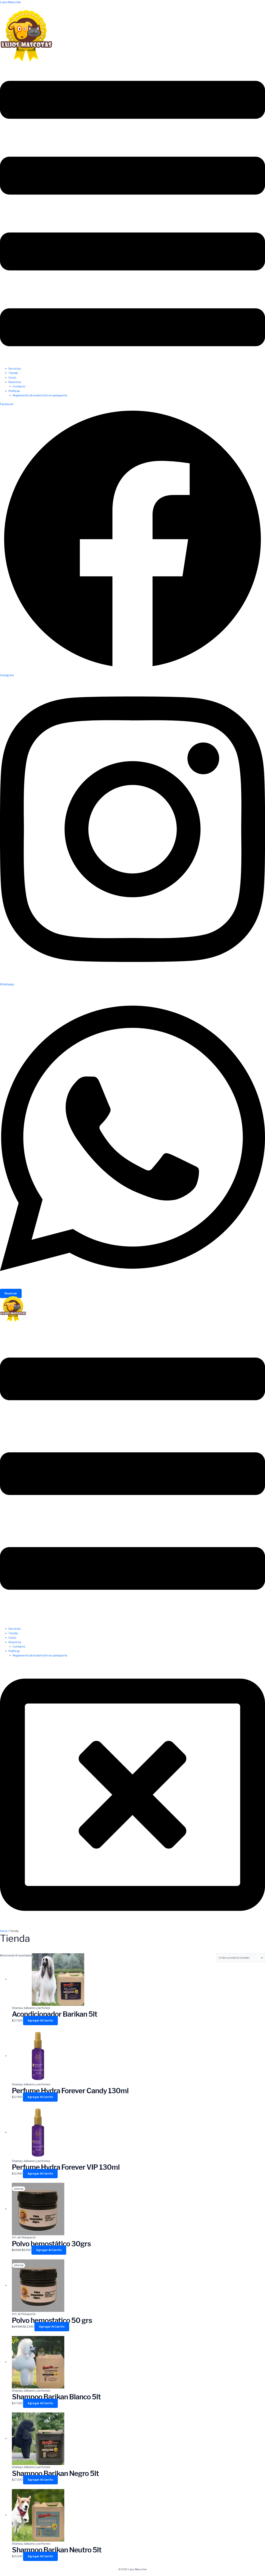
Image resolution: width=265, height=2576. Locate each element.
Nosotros (14, 382)
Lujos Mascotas (10, 2)
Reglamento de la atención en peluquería (40, 395)
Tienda (13, 373)
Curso (12, 377)
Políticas (14, 391)
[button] (132, 214)
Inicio (3, 1931)
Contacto (19, 386)
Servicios (14, 368)
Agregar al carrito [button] (40, 2020)
